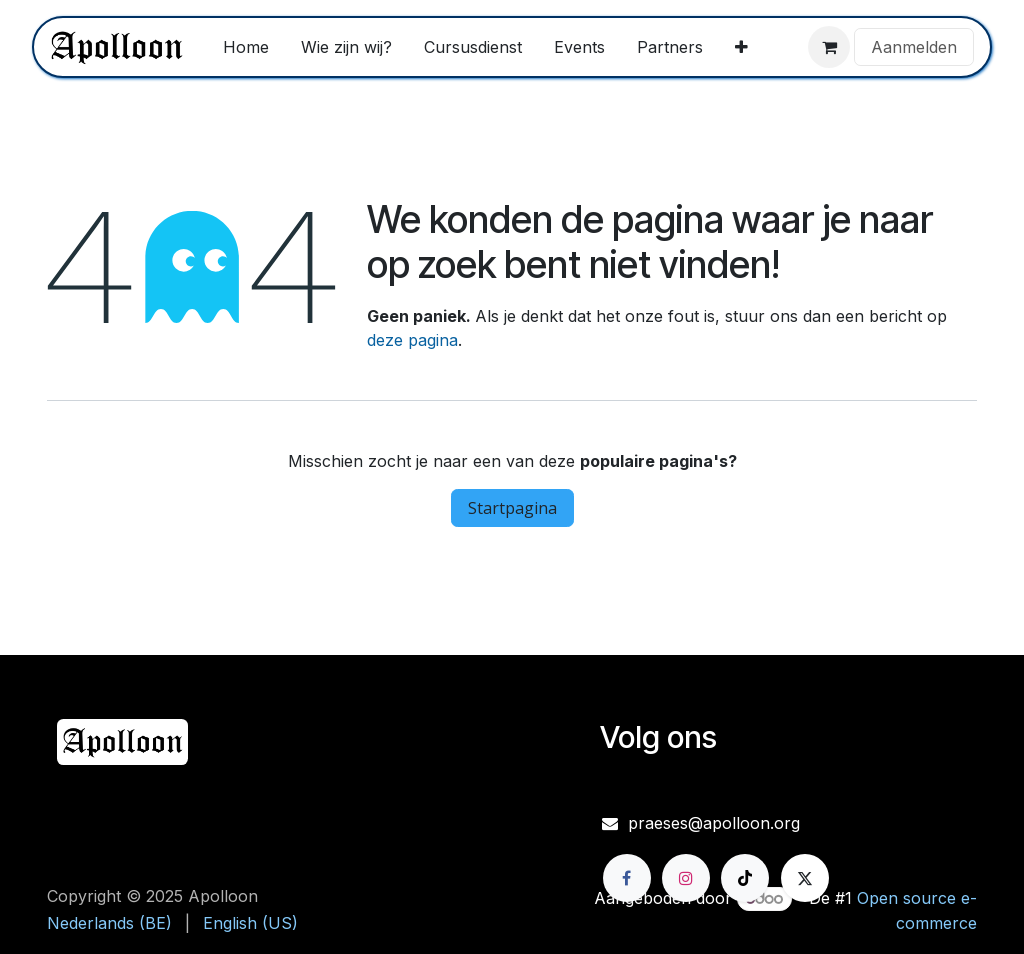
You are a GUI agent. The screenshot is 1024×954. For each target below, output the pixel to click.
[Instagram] (686, 878)
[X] (805, 878)
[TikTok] (745, 878)
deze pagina (412, 340)
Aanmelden (914, 47)
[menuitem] (246, 47)
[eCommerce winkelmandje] (829, 47)
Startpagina (512, 508)
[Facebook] (627, 878)
